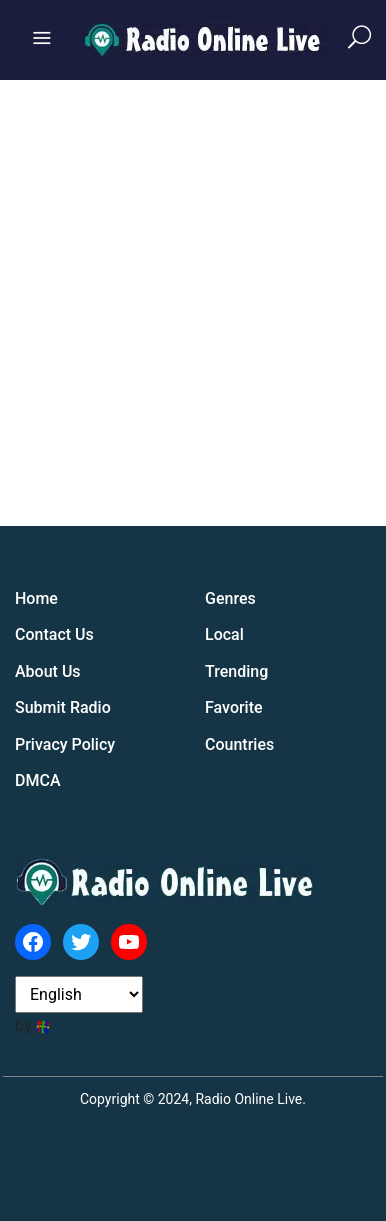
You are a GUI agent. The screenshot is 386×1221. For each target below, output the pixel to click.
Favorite (234, 707)
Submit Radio (63, 707)
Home (36, 598)
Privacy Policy (65, 744)
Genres (230, 598)
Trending (236, 671)
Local (224, 634)
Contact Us (54, 634)
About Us (48, 671)
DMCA (38, 780)
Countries (239, 744)
